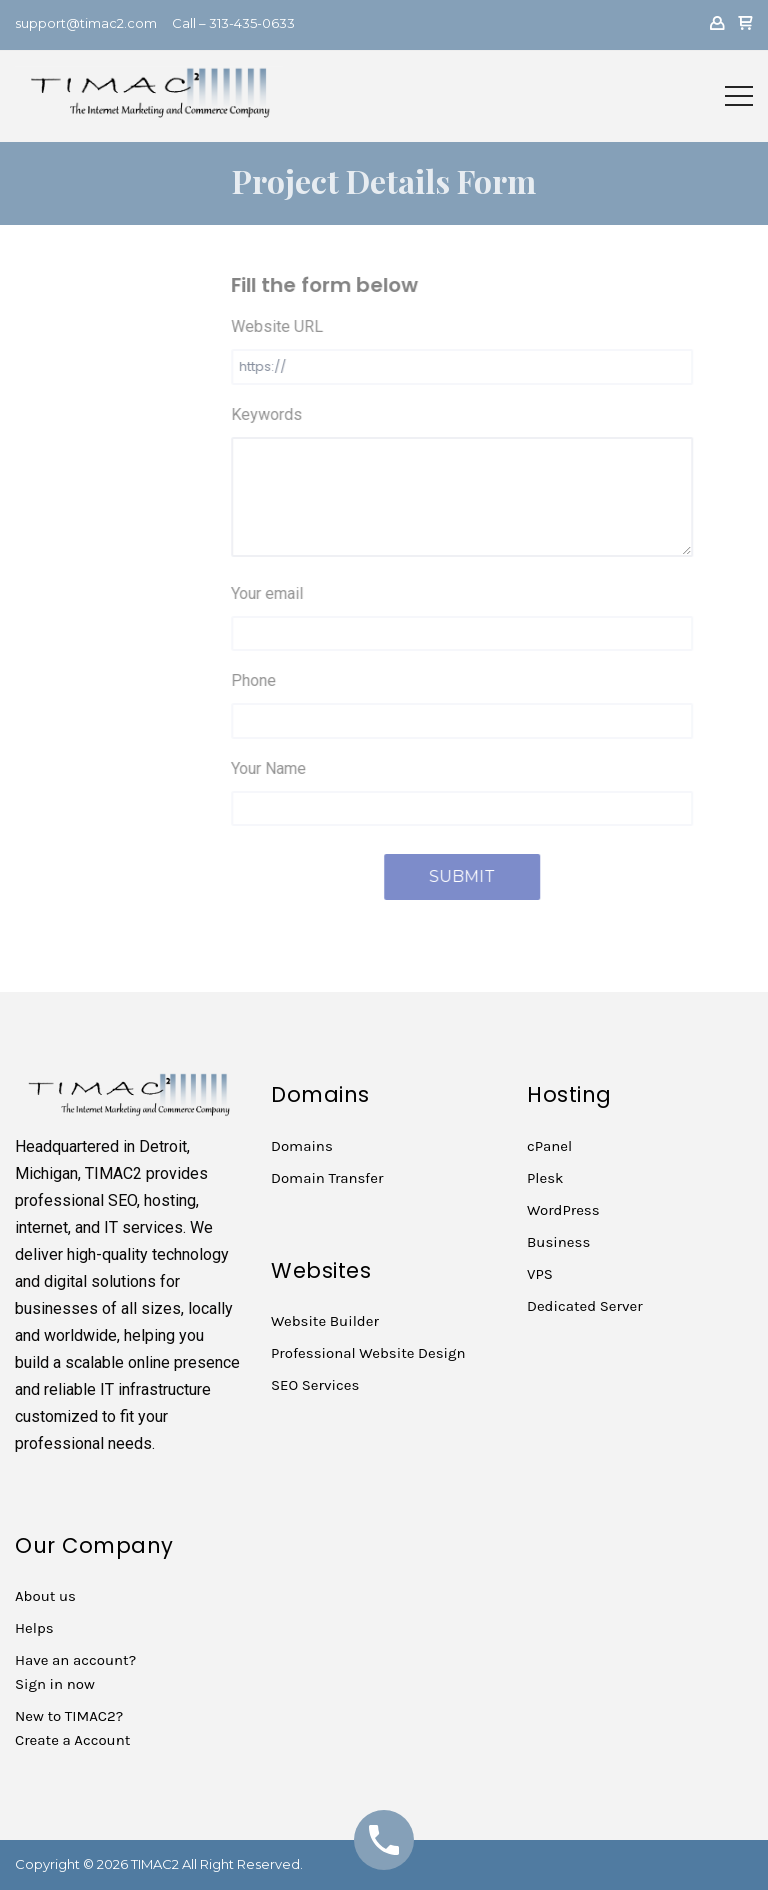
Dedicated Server (585, 1306)
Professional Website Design (368, 1353)
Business (558, 1242)
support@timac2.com (86, 23)
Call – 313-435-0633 (233, 23)
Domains (302, 1146)
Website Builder (325, 1321)
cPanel (549, 1146)
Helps (34, 1628)
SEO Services (315, 1385)
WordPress (563, 1210)
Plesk (545, 1178)
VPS (540, 1274)
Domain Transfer (327, 1178)
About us (45, 1596)
